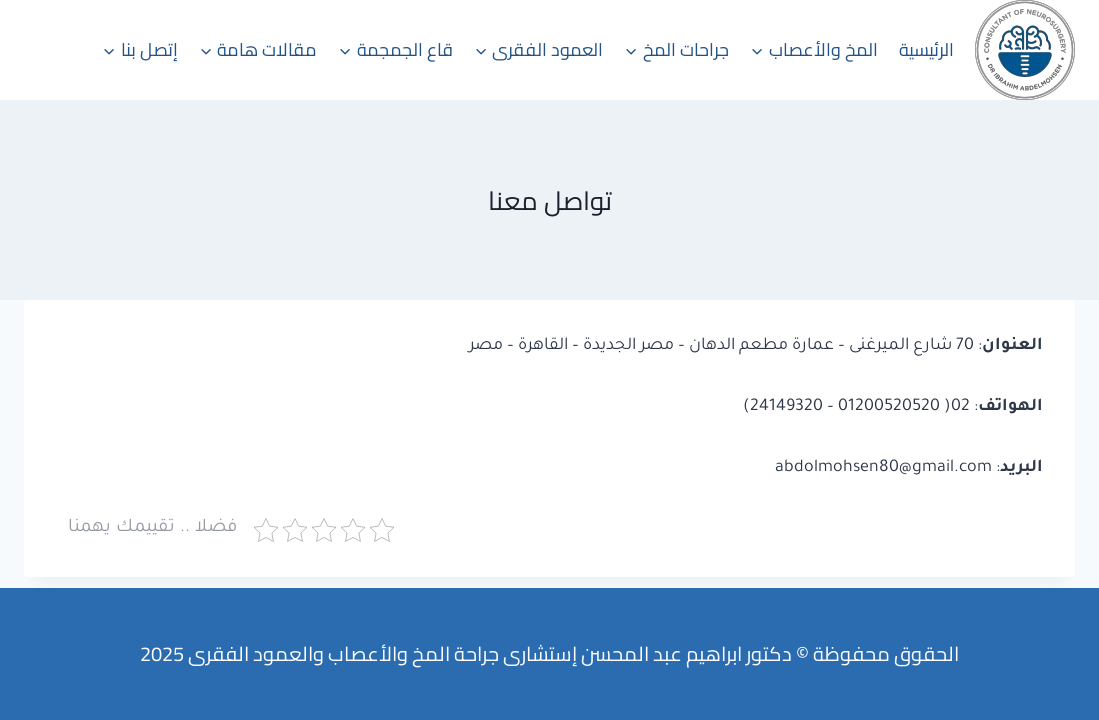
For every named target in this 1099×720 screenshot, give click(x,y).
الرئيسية (926, 49)
